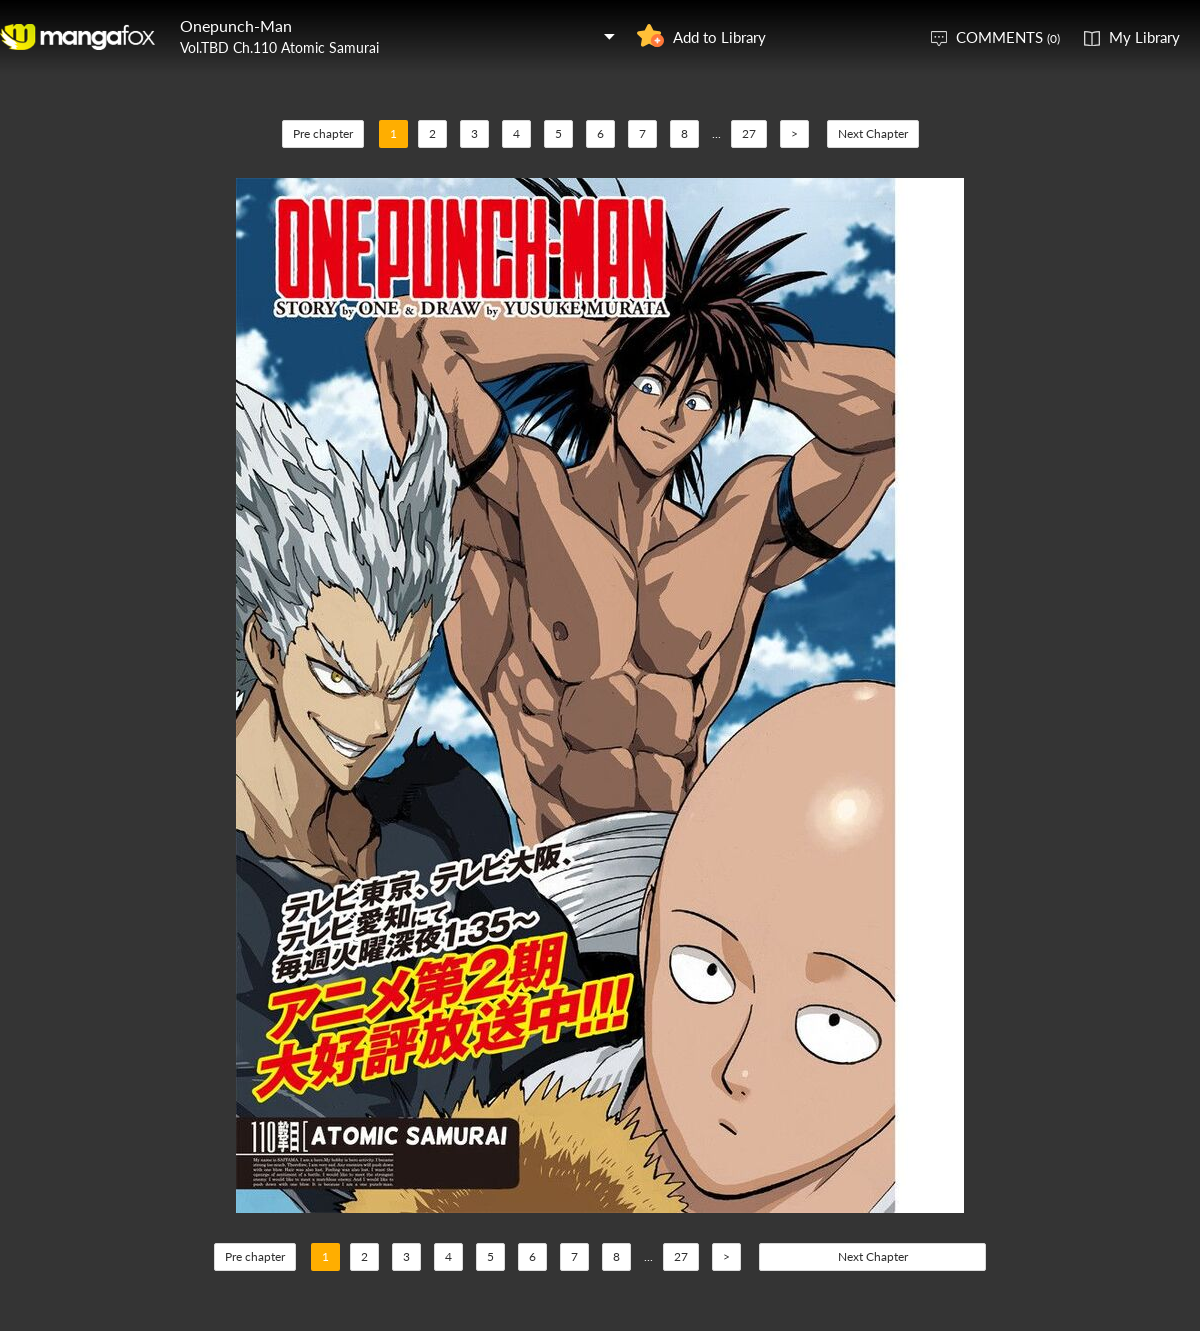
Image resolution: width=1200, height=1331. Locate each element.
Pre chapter (323, 133)
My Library (1144, 37)
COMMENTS (1008, 37)
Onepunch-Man (236, 25)
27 (749, 133)
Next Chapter (873, 133)
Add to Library (719, 37)
